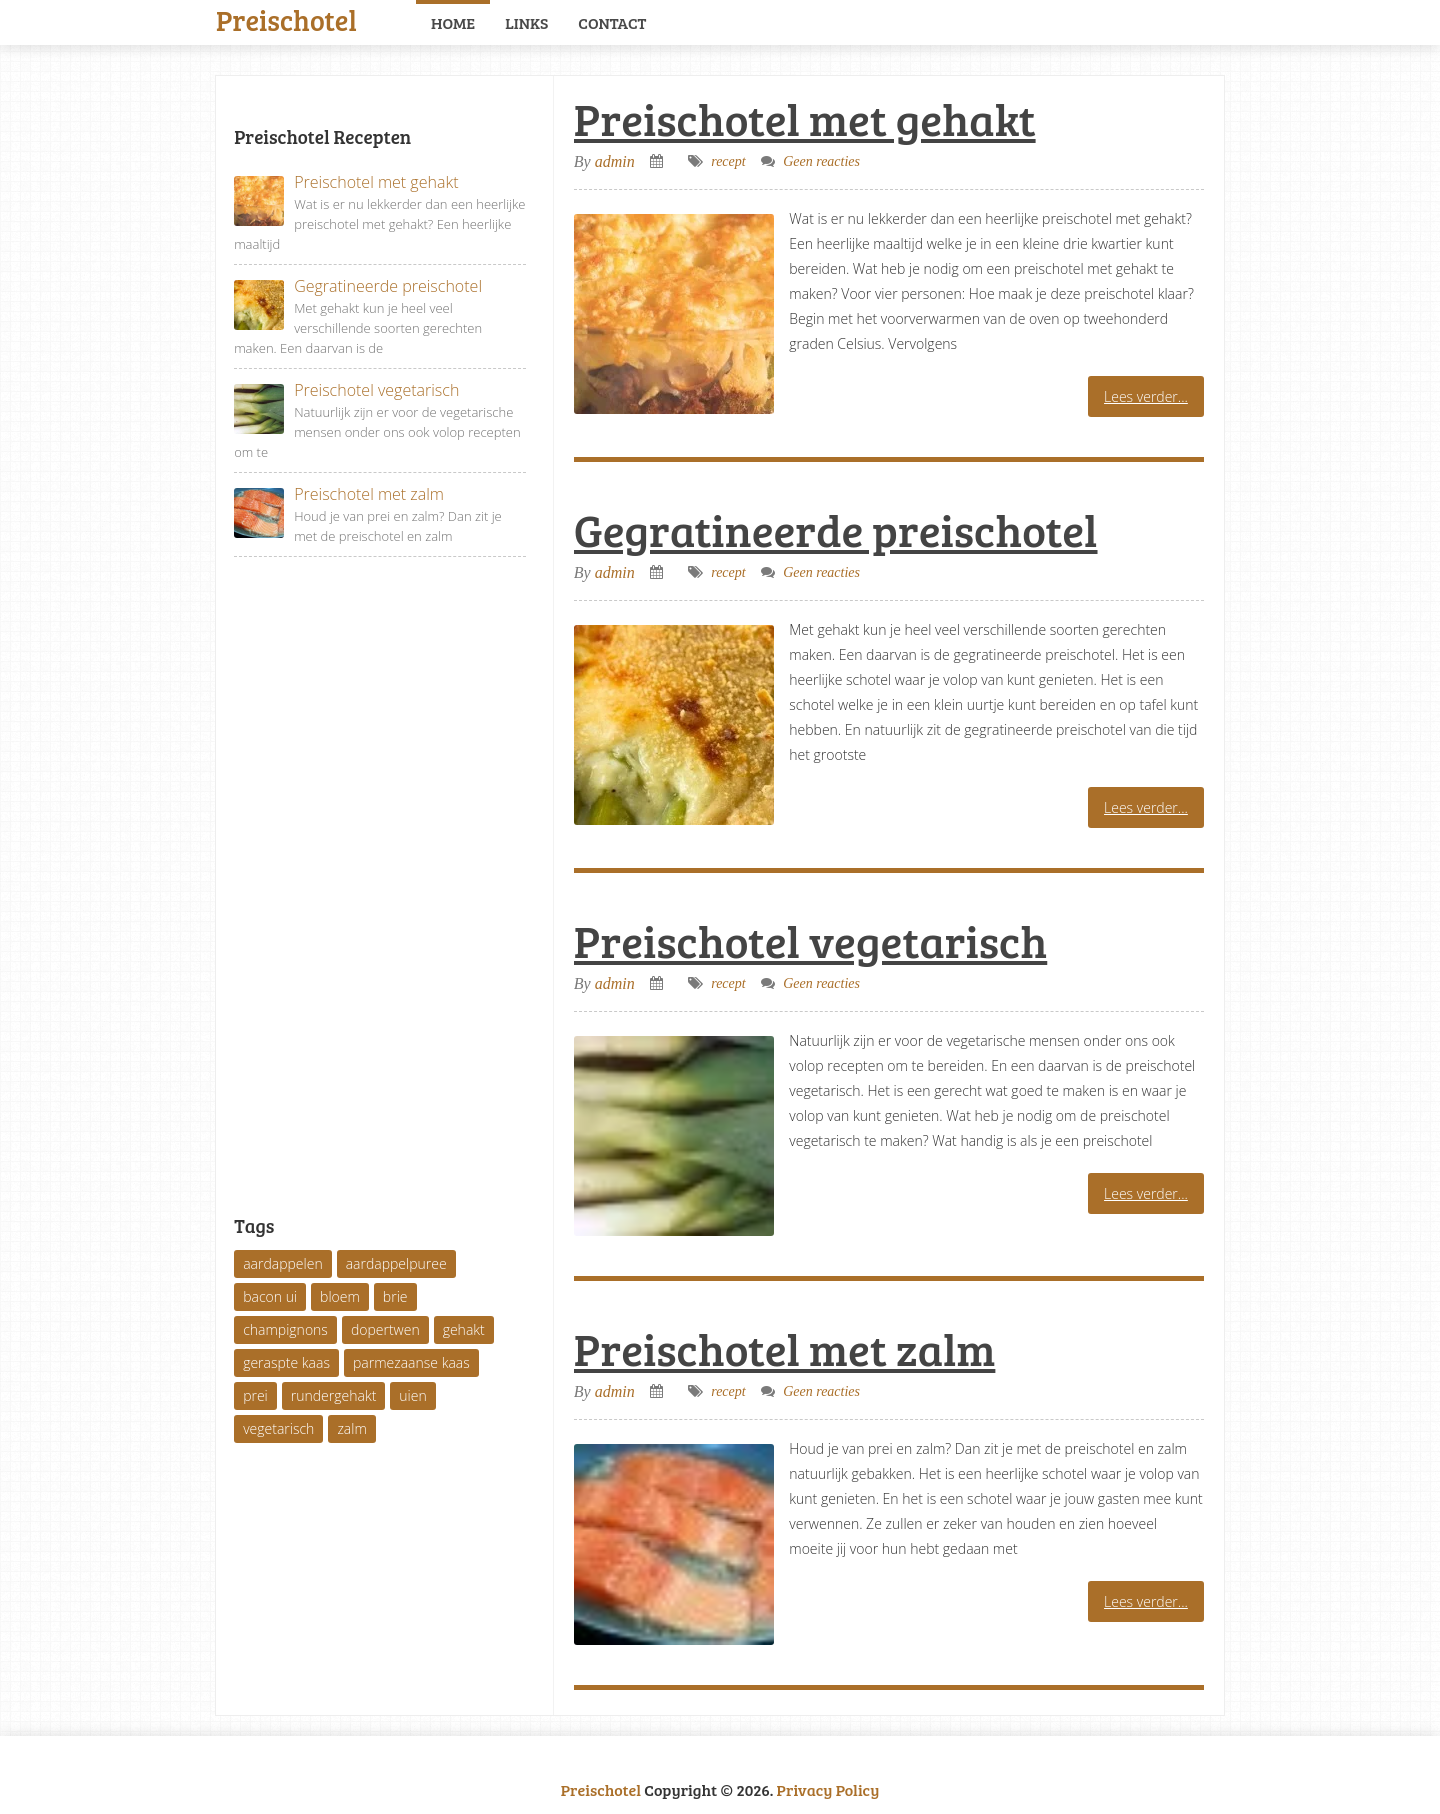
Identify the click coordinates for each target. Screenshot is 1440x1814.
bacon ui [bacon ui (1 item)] (270, 1296)
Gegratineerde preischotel (836, 529)
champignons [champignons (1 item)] (285, 1329)
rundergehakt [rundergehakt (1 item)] (334, 1395)
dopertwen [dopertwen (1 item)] (385, 1329)
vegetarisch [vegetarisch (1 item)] (278, 1428)
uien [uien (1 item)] (412, 1395)
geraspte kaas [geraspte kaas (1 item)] (286, 1362)
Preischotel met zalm (785, 1348)
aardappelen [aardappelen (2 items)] (283, 1263)
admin (615, 161)
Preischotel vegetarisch (810, 940)
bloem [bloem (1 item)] (340, 1296)
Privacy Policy (828, 1789)
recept (728, 161)
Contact (612, 22)
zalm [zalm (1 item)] (351, 1428)
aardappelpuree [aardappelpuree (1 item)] (396, 1263)
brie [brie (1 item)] (395, 1296)
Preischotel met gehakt (805, 118)
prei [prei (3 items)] (255, 1395)
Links (526, 22)
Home (453, 22)
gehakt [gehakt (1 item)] (464, 1329)
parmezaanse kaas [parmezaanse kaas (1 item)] (411, 1362)
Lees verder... (1146, 396)
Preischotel (286, 18)
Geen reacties (821, 161)
